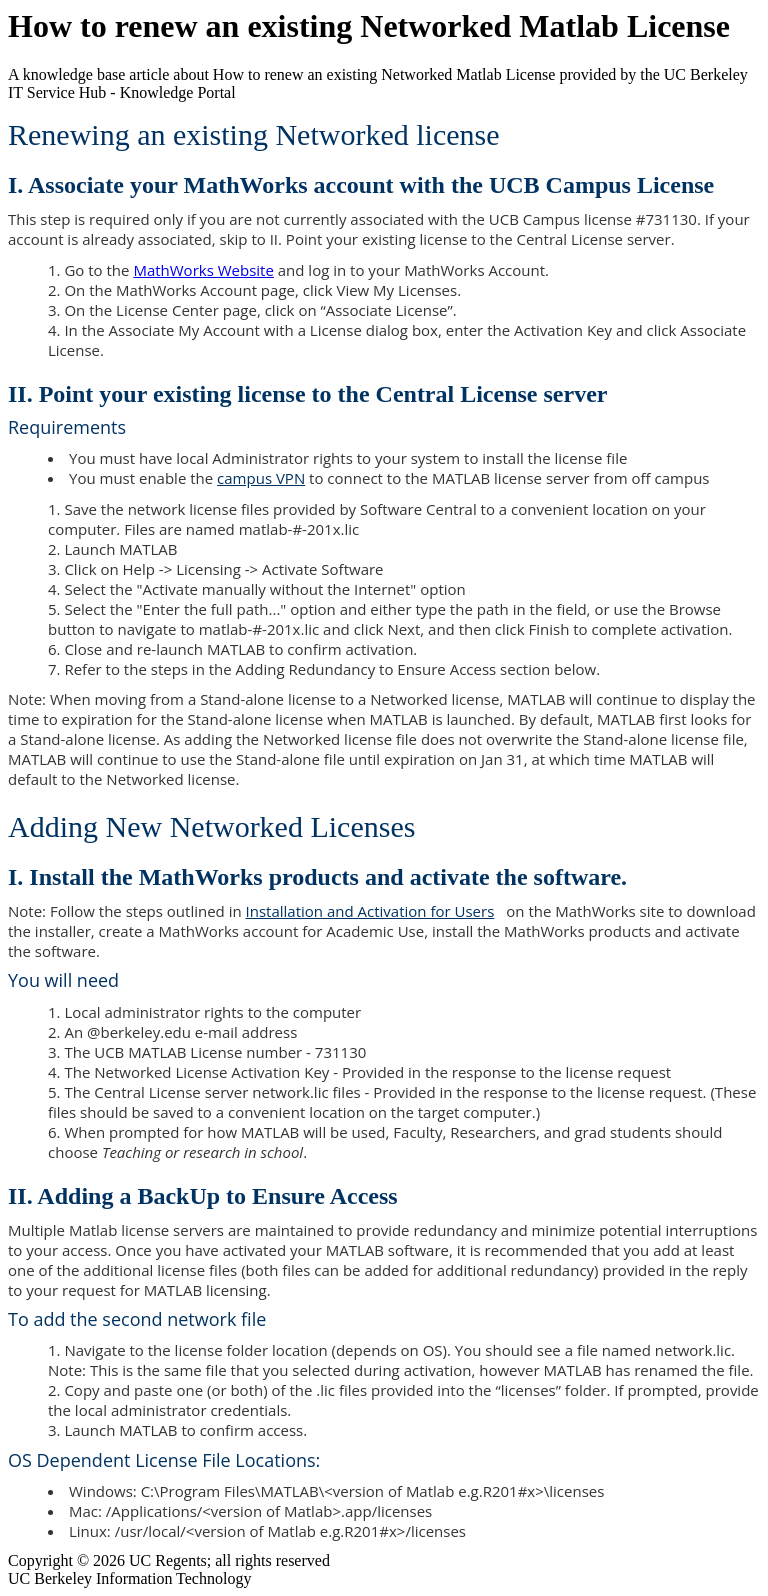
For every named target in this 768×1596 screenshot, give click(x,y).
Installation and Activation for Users (376, 911)
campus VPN (261, 478)
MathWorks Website (203, 270)
